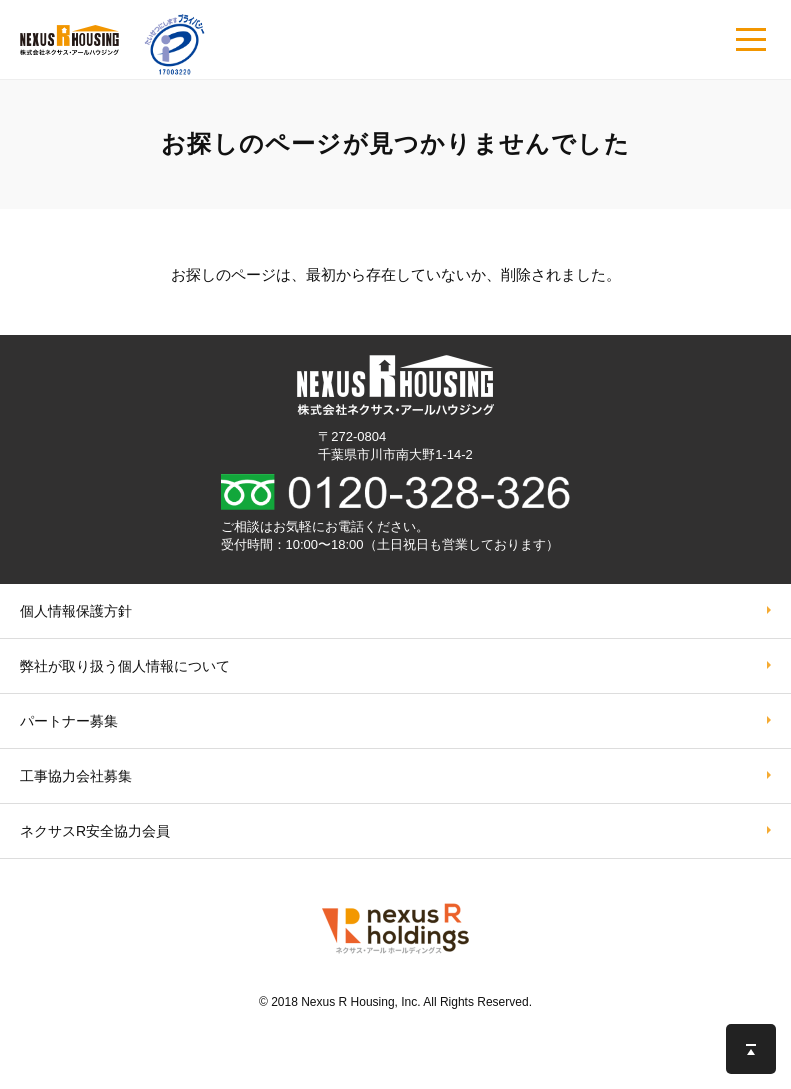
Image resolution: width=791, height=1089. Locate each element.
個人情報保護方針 (76, 611)
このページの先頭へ (751, 1049)
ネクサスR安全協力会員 (95, 831)
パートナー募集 (69, 721)
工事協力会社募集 (76, 776)
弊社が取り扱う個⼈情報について (125, 666)
